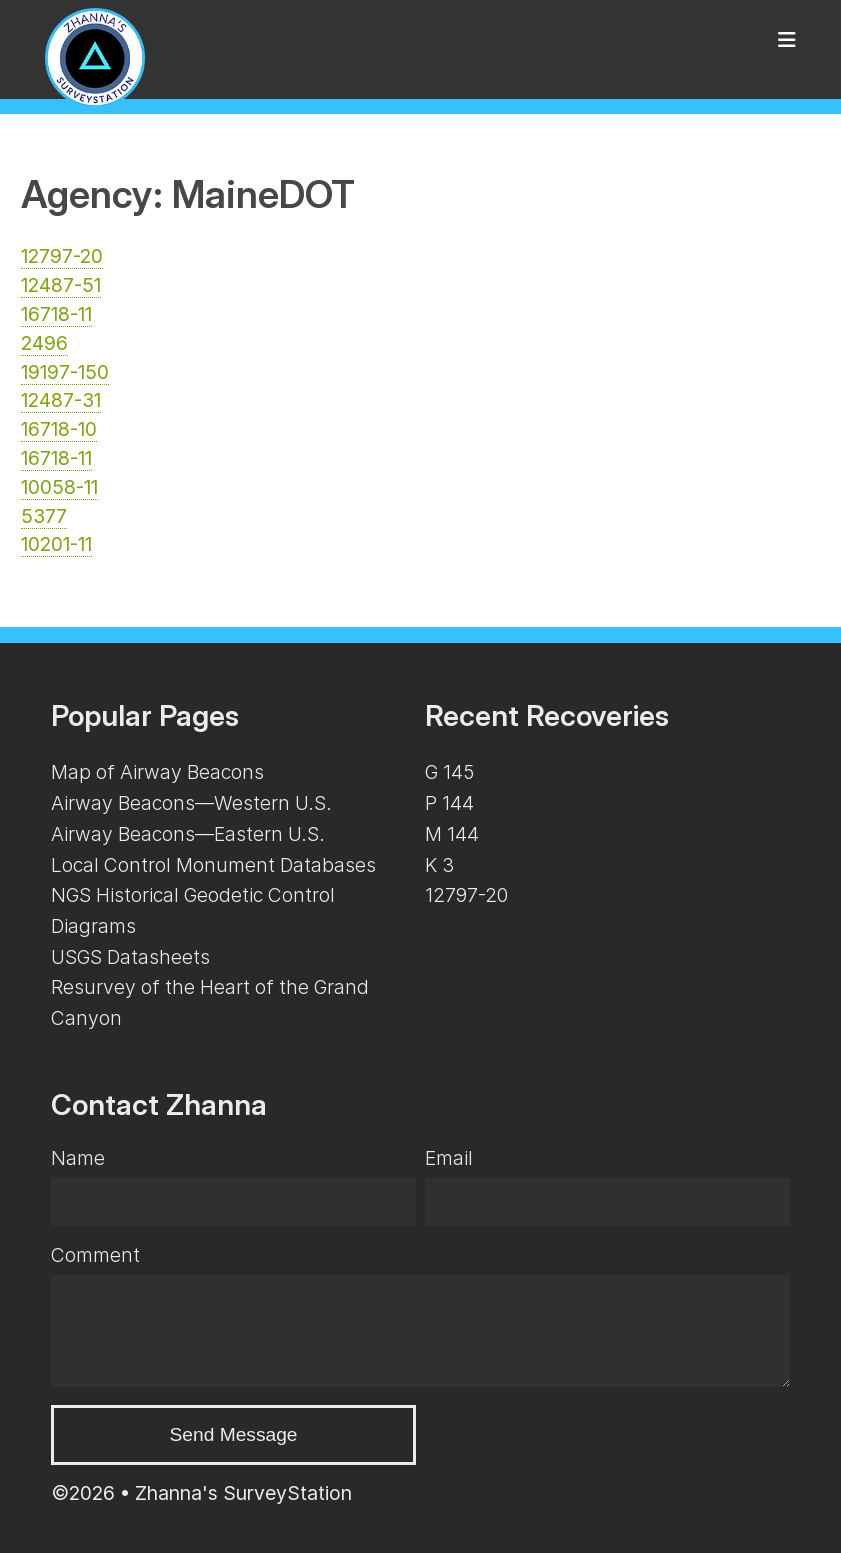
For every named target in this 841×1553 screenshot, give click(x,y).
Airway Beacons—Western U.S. (191, 803)
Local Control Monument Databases (213, 865)
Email (449, 1158)
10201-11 (56, 544)
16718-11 (56, 314)
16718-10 (59, 429)
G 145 (449, 772)
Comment (95, 1255)
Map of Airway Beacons (157, 772)
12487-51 (61, 285)
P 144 (449, 803)
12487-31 (61, 400)
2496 (44, 343)
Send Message (234, 1434)
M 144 (452, 834)
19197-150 (65, 372)
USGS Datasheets (130, 957)
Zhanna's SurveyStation (243, 1493)
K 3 (439, 865)
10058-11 (59, 487)
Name (78, 1158)
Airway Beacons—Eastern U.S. (188, 834)
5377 (44, 516)
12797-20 (62, 256)
